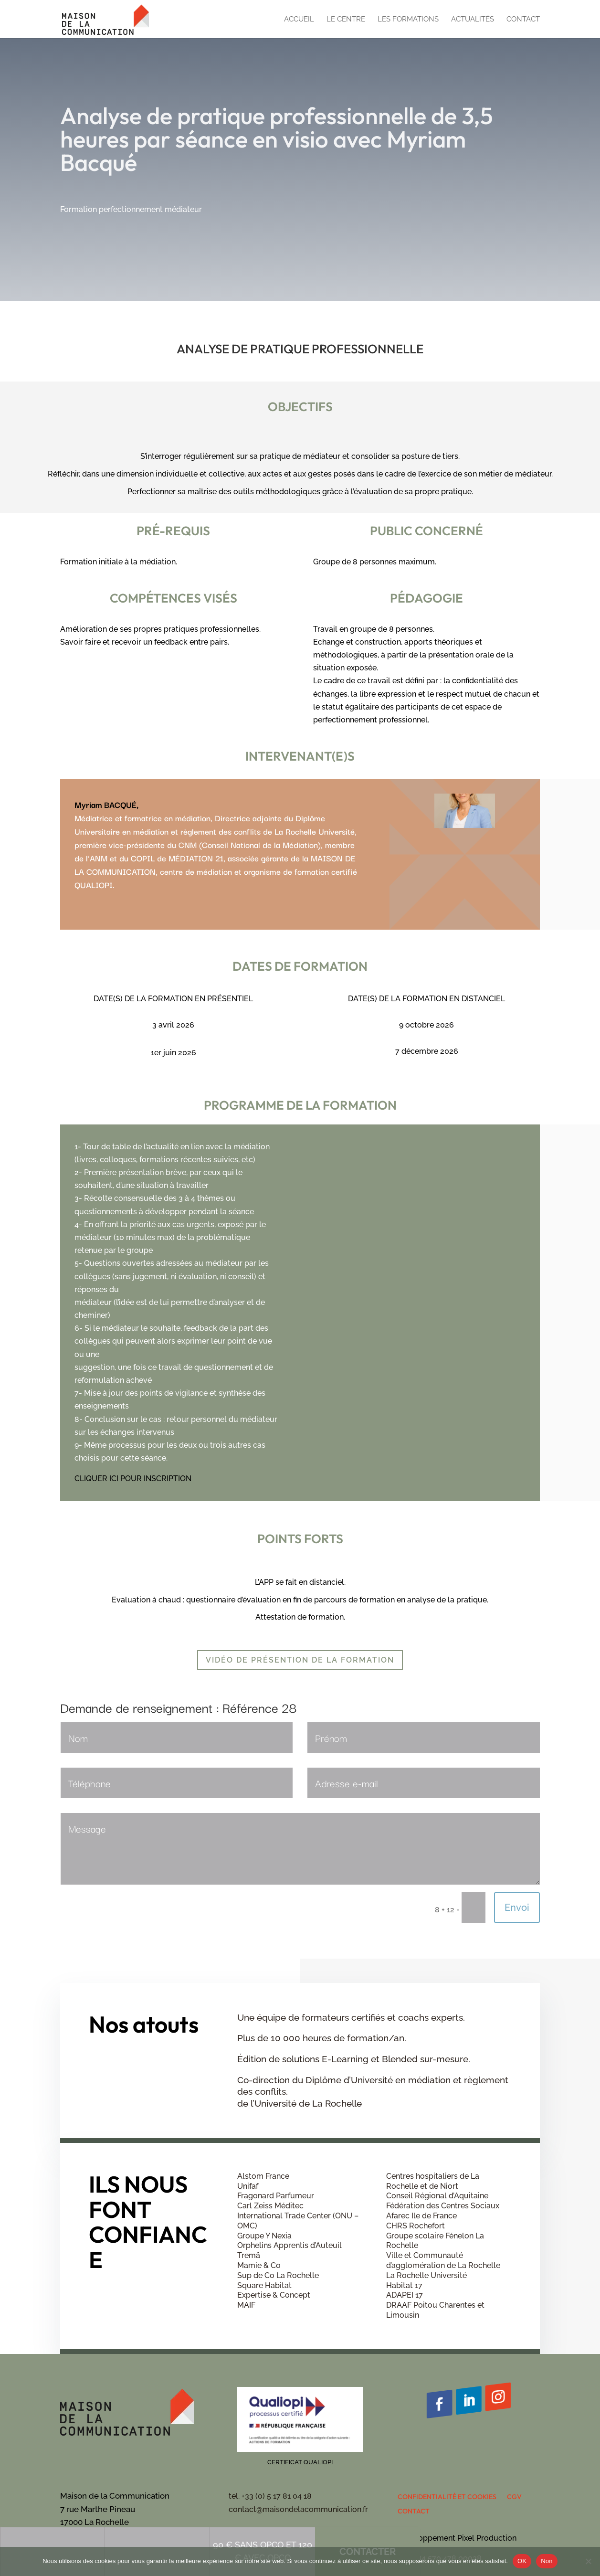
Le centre (345, 19)
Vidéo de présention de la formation (300, 1659)
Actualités (472, 19)
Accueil (299, 19)
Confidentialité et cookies (447, 2497)
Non (547, 2561)
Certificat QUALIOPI (300, 2462)
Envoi (517, 1907)
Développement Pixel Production (457, 2538)
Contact (523, 19)
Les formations (408, 19)
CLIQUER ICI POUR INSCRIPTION (132, 1478)
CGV (514, 2497)
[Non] (588, 2561)
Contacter (359, 296)
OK (521, 2561)
